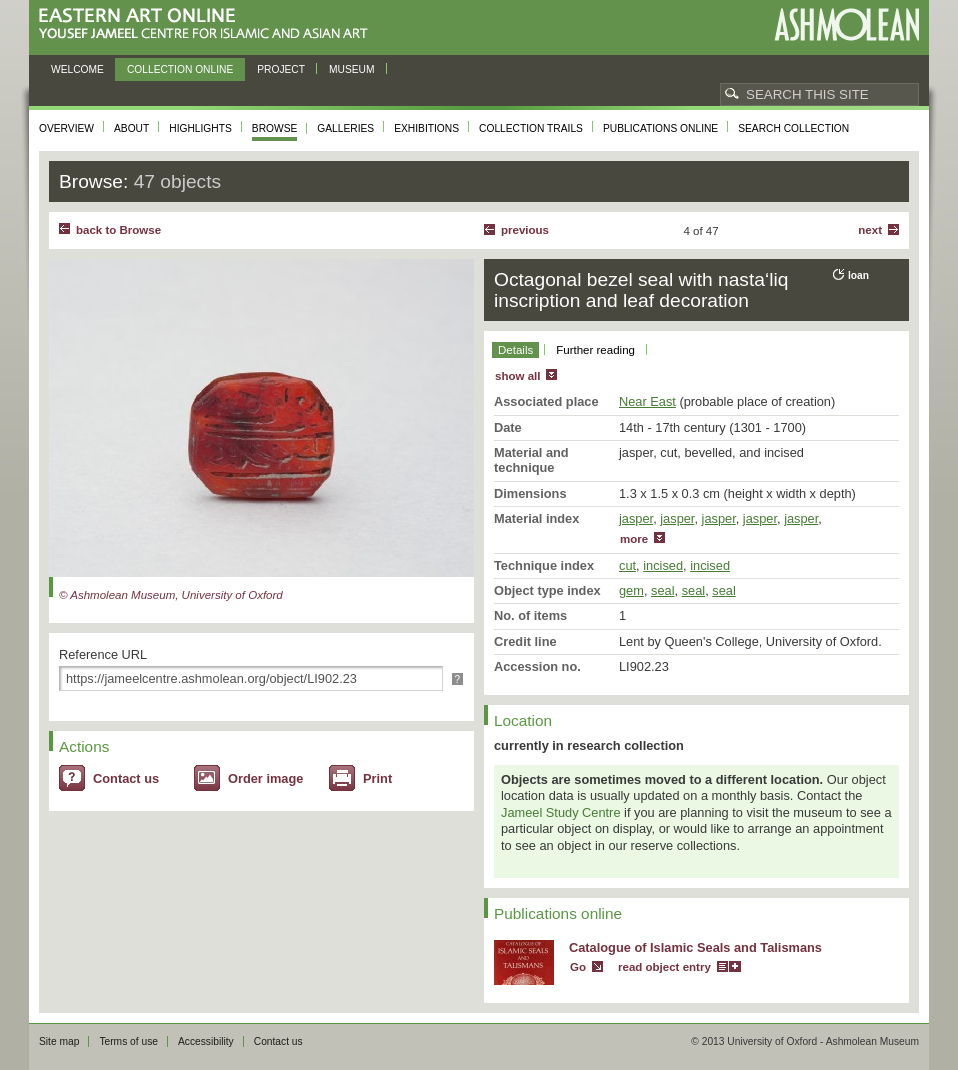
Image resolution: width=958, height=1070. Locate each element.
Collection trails (531, 128)
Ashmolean (846, 24)
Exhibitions (426, 128)
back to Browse (118, 230)
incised (663, 565)
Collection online (180, 69)
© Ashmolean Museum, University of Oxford (171, 595)
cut (627, 565)
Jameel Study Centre (561, 812)
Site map (59, 1041)
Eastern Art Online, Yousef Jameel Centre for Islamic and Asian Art (208, 24)
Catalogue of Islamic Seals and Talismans (695, 947)
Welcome (77, 69)
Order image (265, 778)
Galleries (345, 128)
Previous (525, 230)
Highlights (200, 128)
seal (662, 590)
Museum (352, 69)
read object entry (664, 967)
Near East (647, 401)
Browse (275, 128)
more (634, 539)
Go (578, 967)
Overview (66, 128)
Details (515, 350)
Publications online (660, 128)
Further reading (595, 350)
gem (631, 590)
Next (870, 230)
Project (281, 69)
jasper (636, 518)
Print (377, 778)
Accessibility (206, 1041)
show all (517, 376)
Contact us (126, 778)
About (131, 128)
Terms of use (128, 1041)
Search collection (793, 128)
